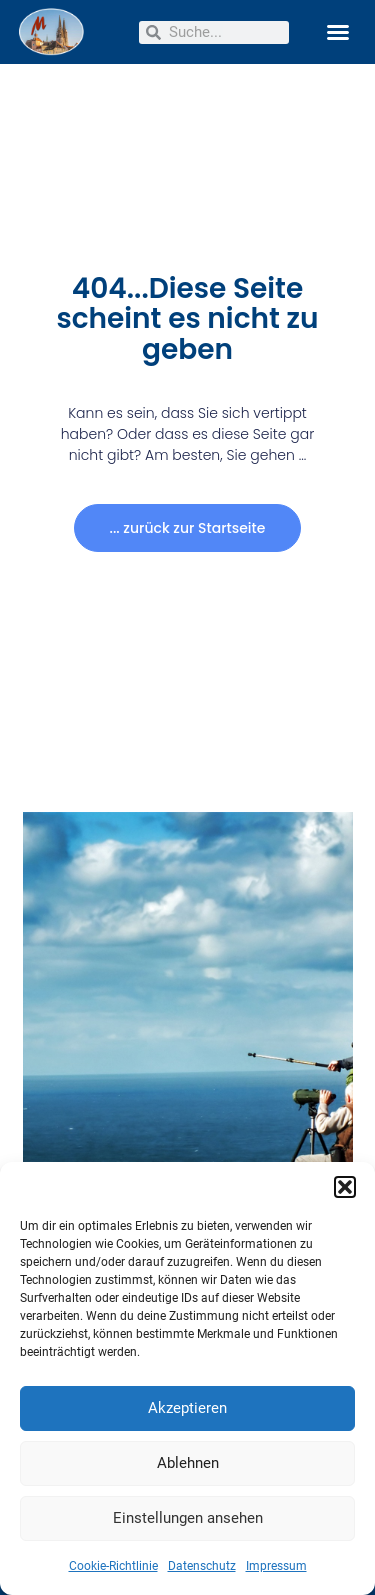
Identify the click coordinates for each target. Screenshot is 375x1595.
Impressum (276, 1566)
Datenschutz (202, 1566)
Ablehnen (188, 1463)
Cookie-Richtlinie (113, 1566)
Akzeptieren (187, 1408)
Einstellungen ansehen (188, 1518)
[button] (345, 1187)
